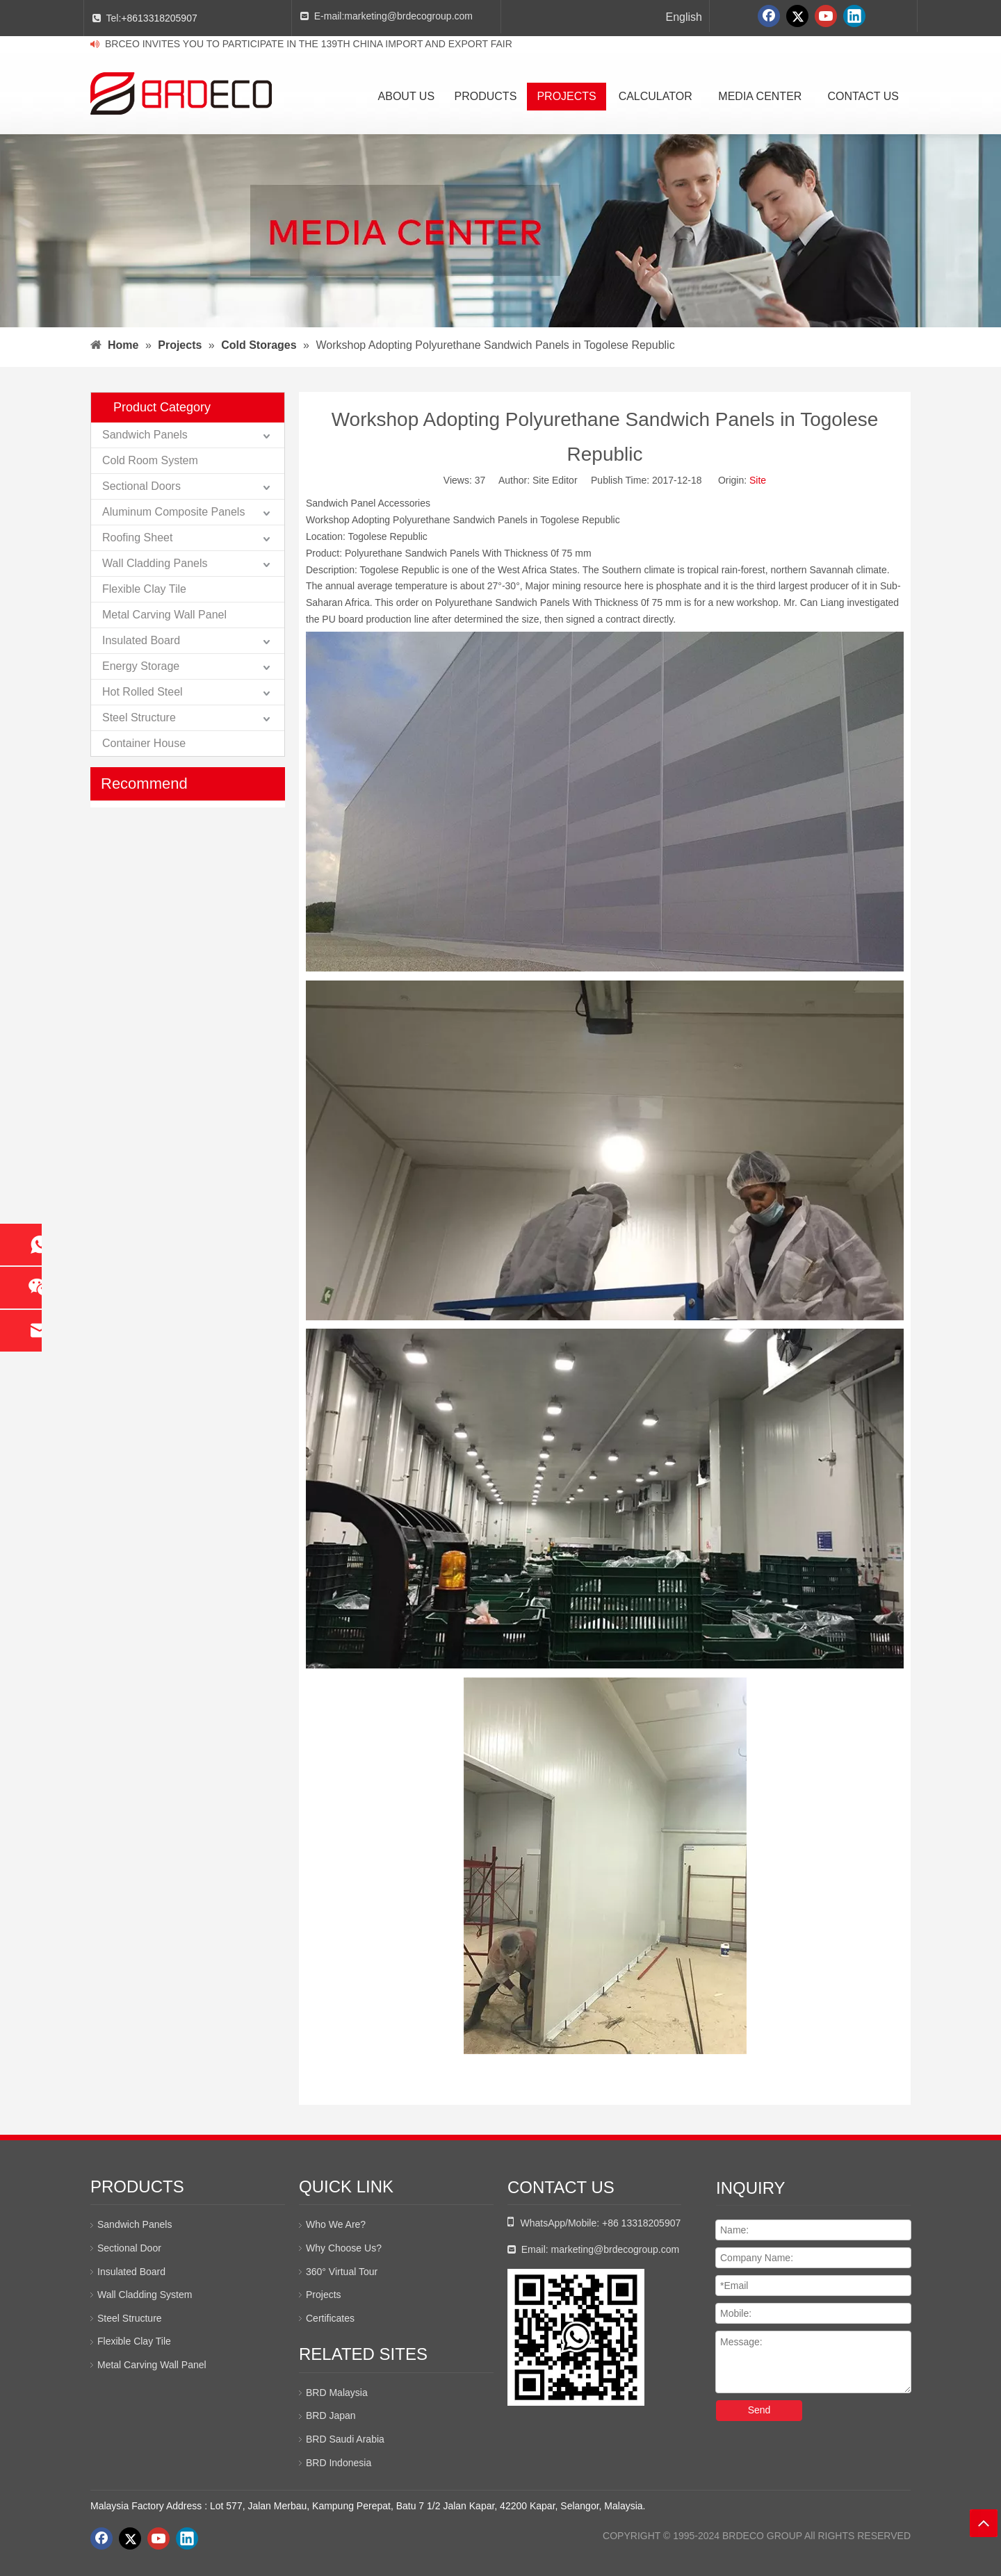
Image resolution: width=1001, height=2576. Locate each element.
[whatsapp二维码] (575, 2337)
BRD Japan (331, 2415)
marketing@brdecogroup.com (408, 16)
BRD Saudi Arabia (345, 2439)
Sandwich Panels (145, 435)
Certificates (330, 2318)
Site (757, 480)
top (984, 2523)
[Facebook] (769, 16)
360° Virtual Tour (341, 2271)
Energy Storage (140, 666)
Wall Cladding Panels (154, 563)
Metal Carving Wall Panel (164, 615)
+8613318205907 (159, 18)
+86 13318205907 (641, 2223)
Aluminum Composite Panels (173, 512)
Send (759, 2409)
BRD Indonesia (338, 2462)
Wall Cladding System (144, 2294)
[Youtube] (826, 16)
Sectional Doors (141, 486)
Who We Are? (336, 2224)
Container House (144, 743)
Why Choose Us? (344, 2248)
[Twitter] (797, 16)
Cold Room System (150, 460)
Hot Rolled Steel (142, 692)
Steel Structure (139, 717)
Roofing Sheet (137, 537)
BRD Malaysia (337, 2392)
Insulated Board (141, 640)
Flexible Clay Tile (144, 589)
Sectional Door (129, 2248)
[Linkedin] (854, 16)
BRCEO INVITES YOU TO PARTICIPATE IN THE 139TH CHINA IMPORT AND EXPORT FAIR (308, 43)
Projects (323, 2294)
